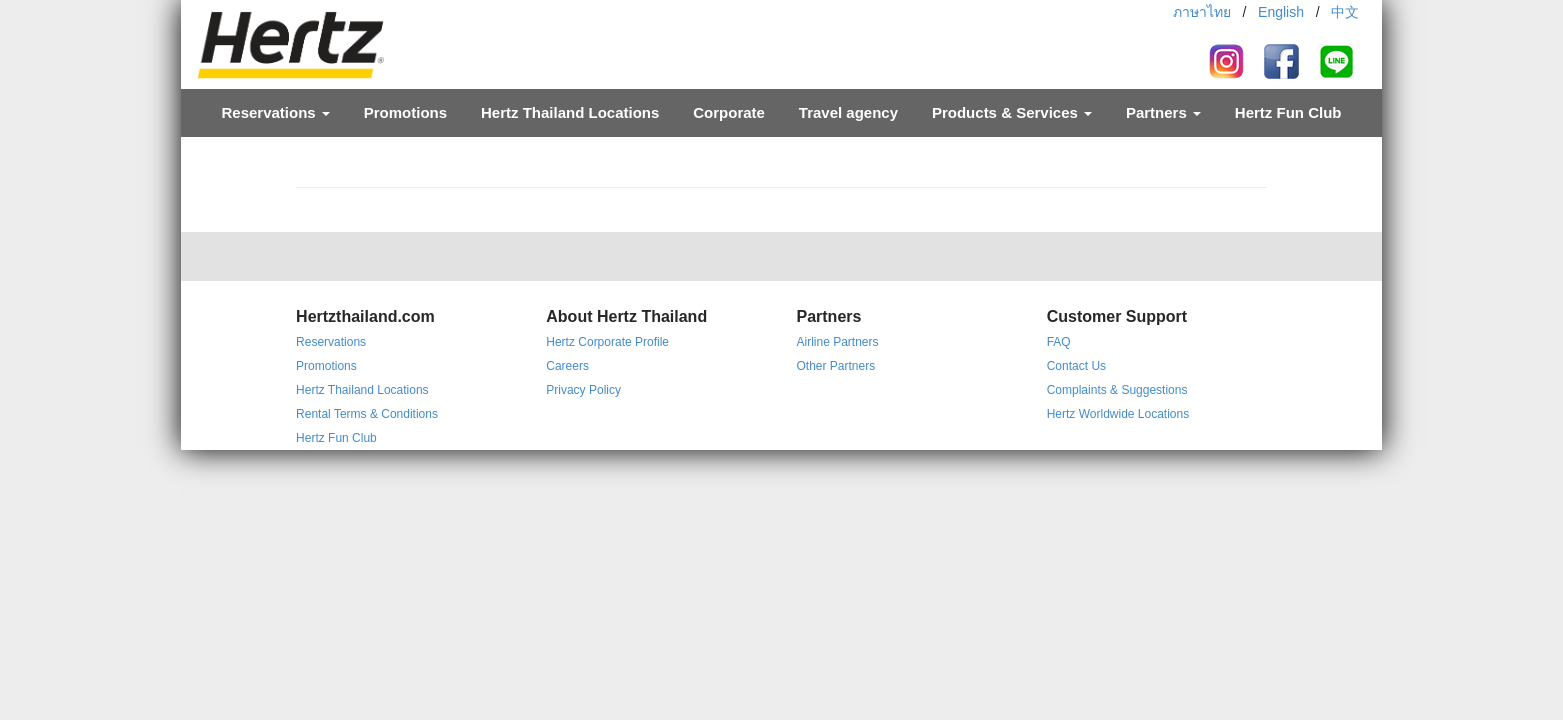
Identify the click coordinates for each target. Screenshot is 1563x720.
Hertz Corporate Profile (607, 342)
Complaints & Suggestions (1117, 390)
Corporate (729, 112)
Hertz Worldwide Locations (1118, 414)
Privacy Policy (583, 390)
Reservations (275, 112)
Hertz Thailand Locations (570, 112)
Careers (567, 366)
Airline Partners (837, 342)
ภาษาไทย (1202, 12)
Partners (1163, 112)
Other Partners (835, 366)
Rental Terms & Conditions (367, 414)
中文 (1345, 12)
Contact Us (1076, 366)
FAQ (1059, 342)
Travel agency (848, 112)
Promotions (405, 112)
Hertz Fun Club (1288, 112)
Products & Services (1012, 112)
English (1281, 12)
